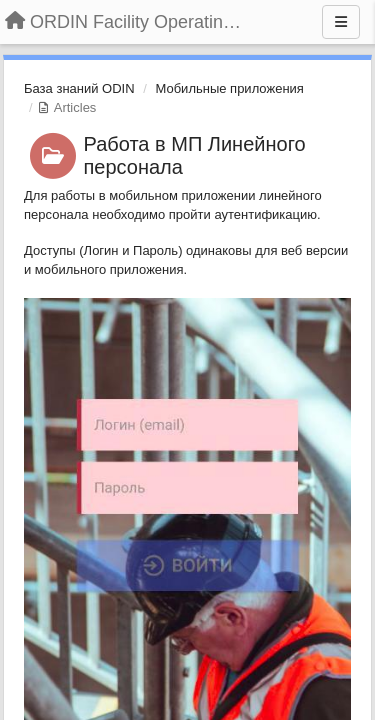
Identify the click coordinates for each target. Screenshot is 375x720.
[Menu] (341, 22)
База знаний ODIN (79, 88)
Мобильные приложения (229, 88)
